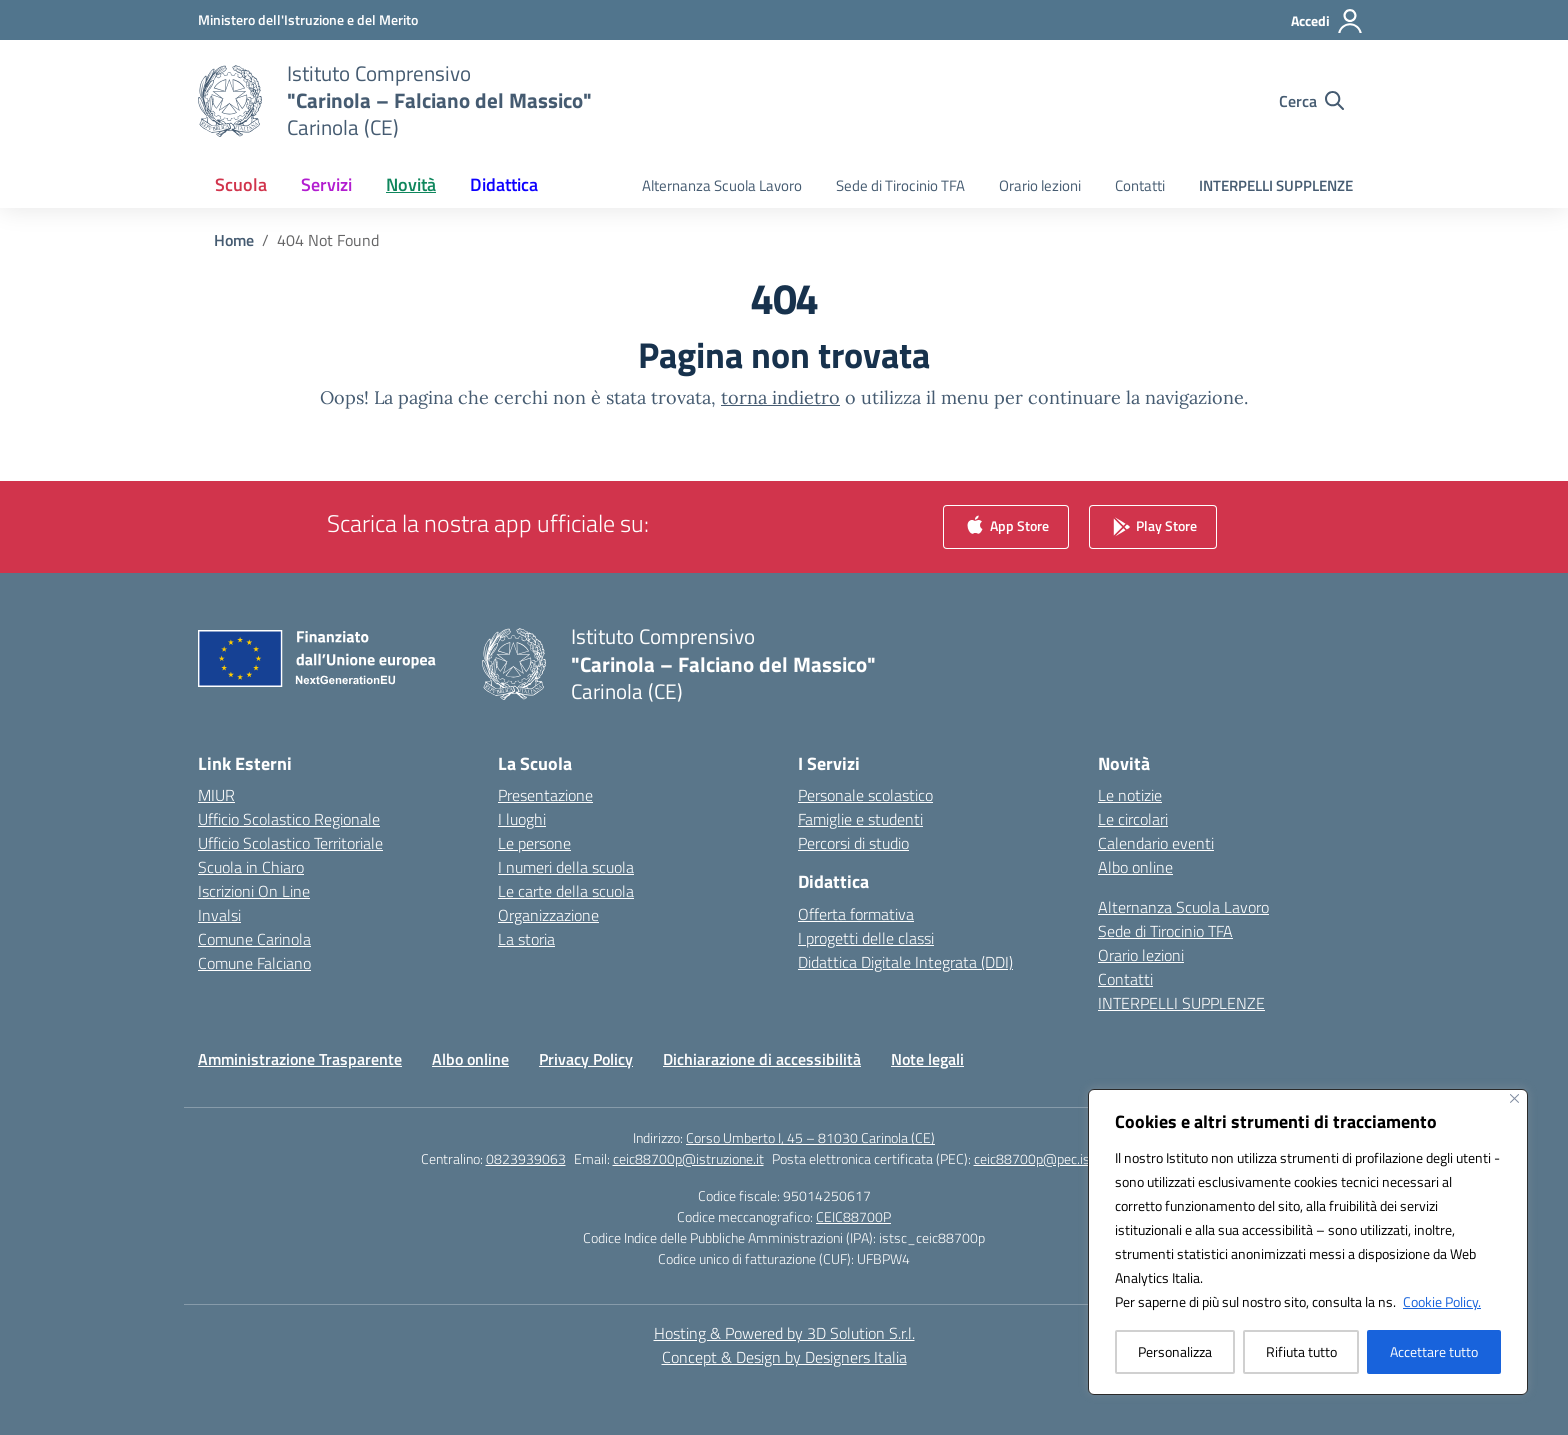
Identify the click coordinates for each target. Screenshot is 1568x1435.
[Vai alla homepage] (439, 100)
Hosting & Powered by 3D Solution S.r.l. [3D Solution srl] (784, 1333)
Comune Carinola (254, 939)
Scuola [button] (241, 184)
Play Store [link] (1153, 527)
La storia (526, 939)
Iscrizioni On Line (254, 891)
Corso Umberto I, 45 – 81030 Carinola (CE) (810, 1137)
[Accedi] (1327, 21)
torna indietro (780, 397)
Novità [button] (411, 184)
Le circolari (1133, 819)
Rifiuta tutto (1301, 1351)
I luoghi (522, 819)
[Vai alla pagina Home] (234, 240)
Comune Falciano (254, 963)
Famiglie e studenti (860, 819)
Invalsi (219, 915)
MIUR (216, 795)
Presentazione (545, 795)
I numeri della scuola (566, 867)
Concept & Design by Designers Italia (784, 1357)
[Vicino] (1514, 1098)
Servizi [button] (326, 184)
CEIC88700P (853, 1216)
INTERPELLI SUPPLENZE (1276, 185)
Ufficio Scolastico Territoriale (290, 843)
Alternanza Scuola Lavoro (722, 185)
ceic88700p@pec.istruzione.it (1061, 1158)
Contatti (1140, 185)
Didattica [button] (504, 184)
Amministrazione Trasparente (300, 1059)
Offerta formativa (856, 914)
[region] (1308, 1242)
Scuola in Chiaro (251, 867)
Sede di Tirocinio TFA (900, 185)
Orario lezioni (1040, 185)
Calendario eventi (1156, 843)
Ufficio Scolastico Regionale (289, 819)
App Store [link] (1006, 527)
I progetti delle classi (866, 938)
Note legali (927, 1059)
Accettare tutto (1434, 1351)
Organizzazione (548, 915)
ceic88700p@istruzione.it (688, 1158)
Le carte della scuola (566, 891)
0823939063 (526, 1158)
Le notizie (1130, 795)
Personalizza (1175, 1351)
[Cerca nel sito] (1311, 101)
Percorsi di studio (853, 843)
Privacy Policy (586, 1059)
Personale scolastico (865, 795)
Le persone (534, 843)
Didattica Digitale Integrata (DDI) (905, 962)
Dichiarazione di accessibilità (762, 1059)
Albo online (1135, 867)
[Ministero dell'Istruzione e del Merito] (308, 19)
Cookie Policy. (1442, 1301)
